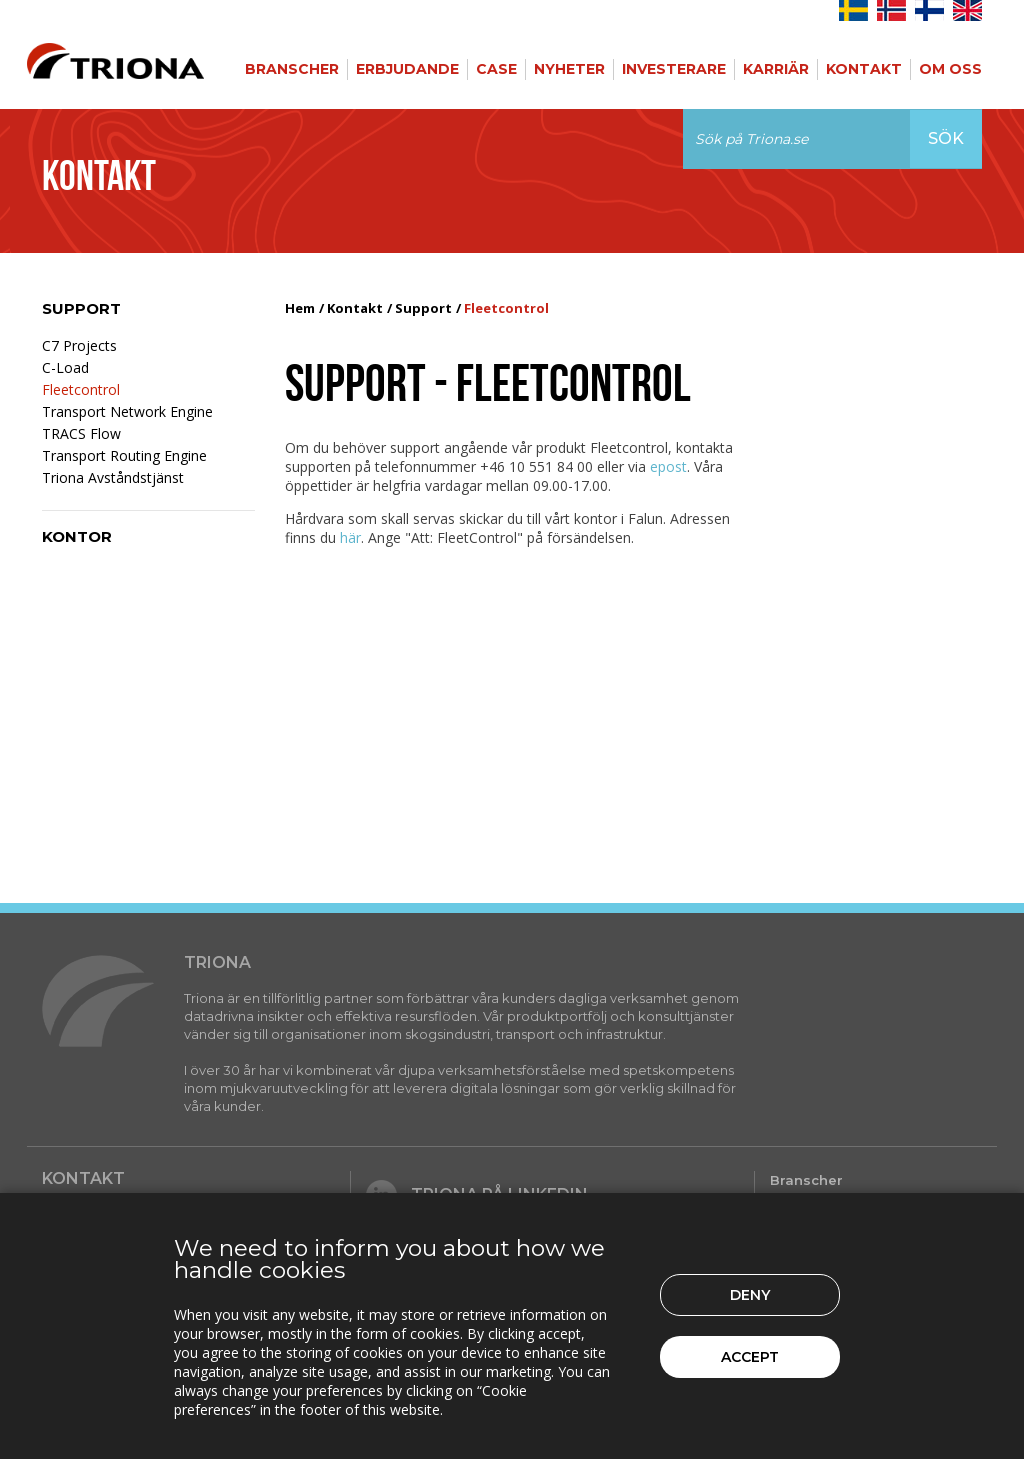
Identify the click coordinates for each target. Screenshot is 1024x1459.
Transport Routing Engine (124, 455)
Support (81, 308)
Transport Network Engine (127, 411)
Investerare (674, 69)
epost (668, 466)
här (350, 537)
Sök (946, 138)
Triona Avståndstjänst (113, 477)
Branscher (292, 69)
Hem (300, 308)
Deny (750, 1295)
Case (496, 69)
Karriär (776, 69)
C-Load (65, 367)
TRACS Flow (81, 433)
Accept (750, 1357)
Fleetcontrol (81, 389)
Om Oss (950, 69)
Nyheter (569, 69)
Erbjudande (407, 69)
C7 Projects (79, 345)
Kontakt (864, 69)
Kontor (77, 536)
